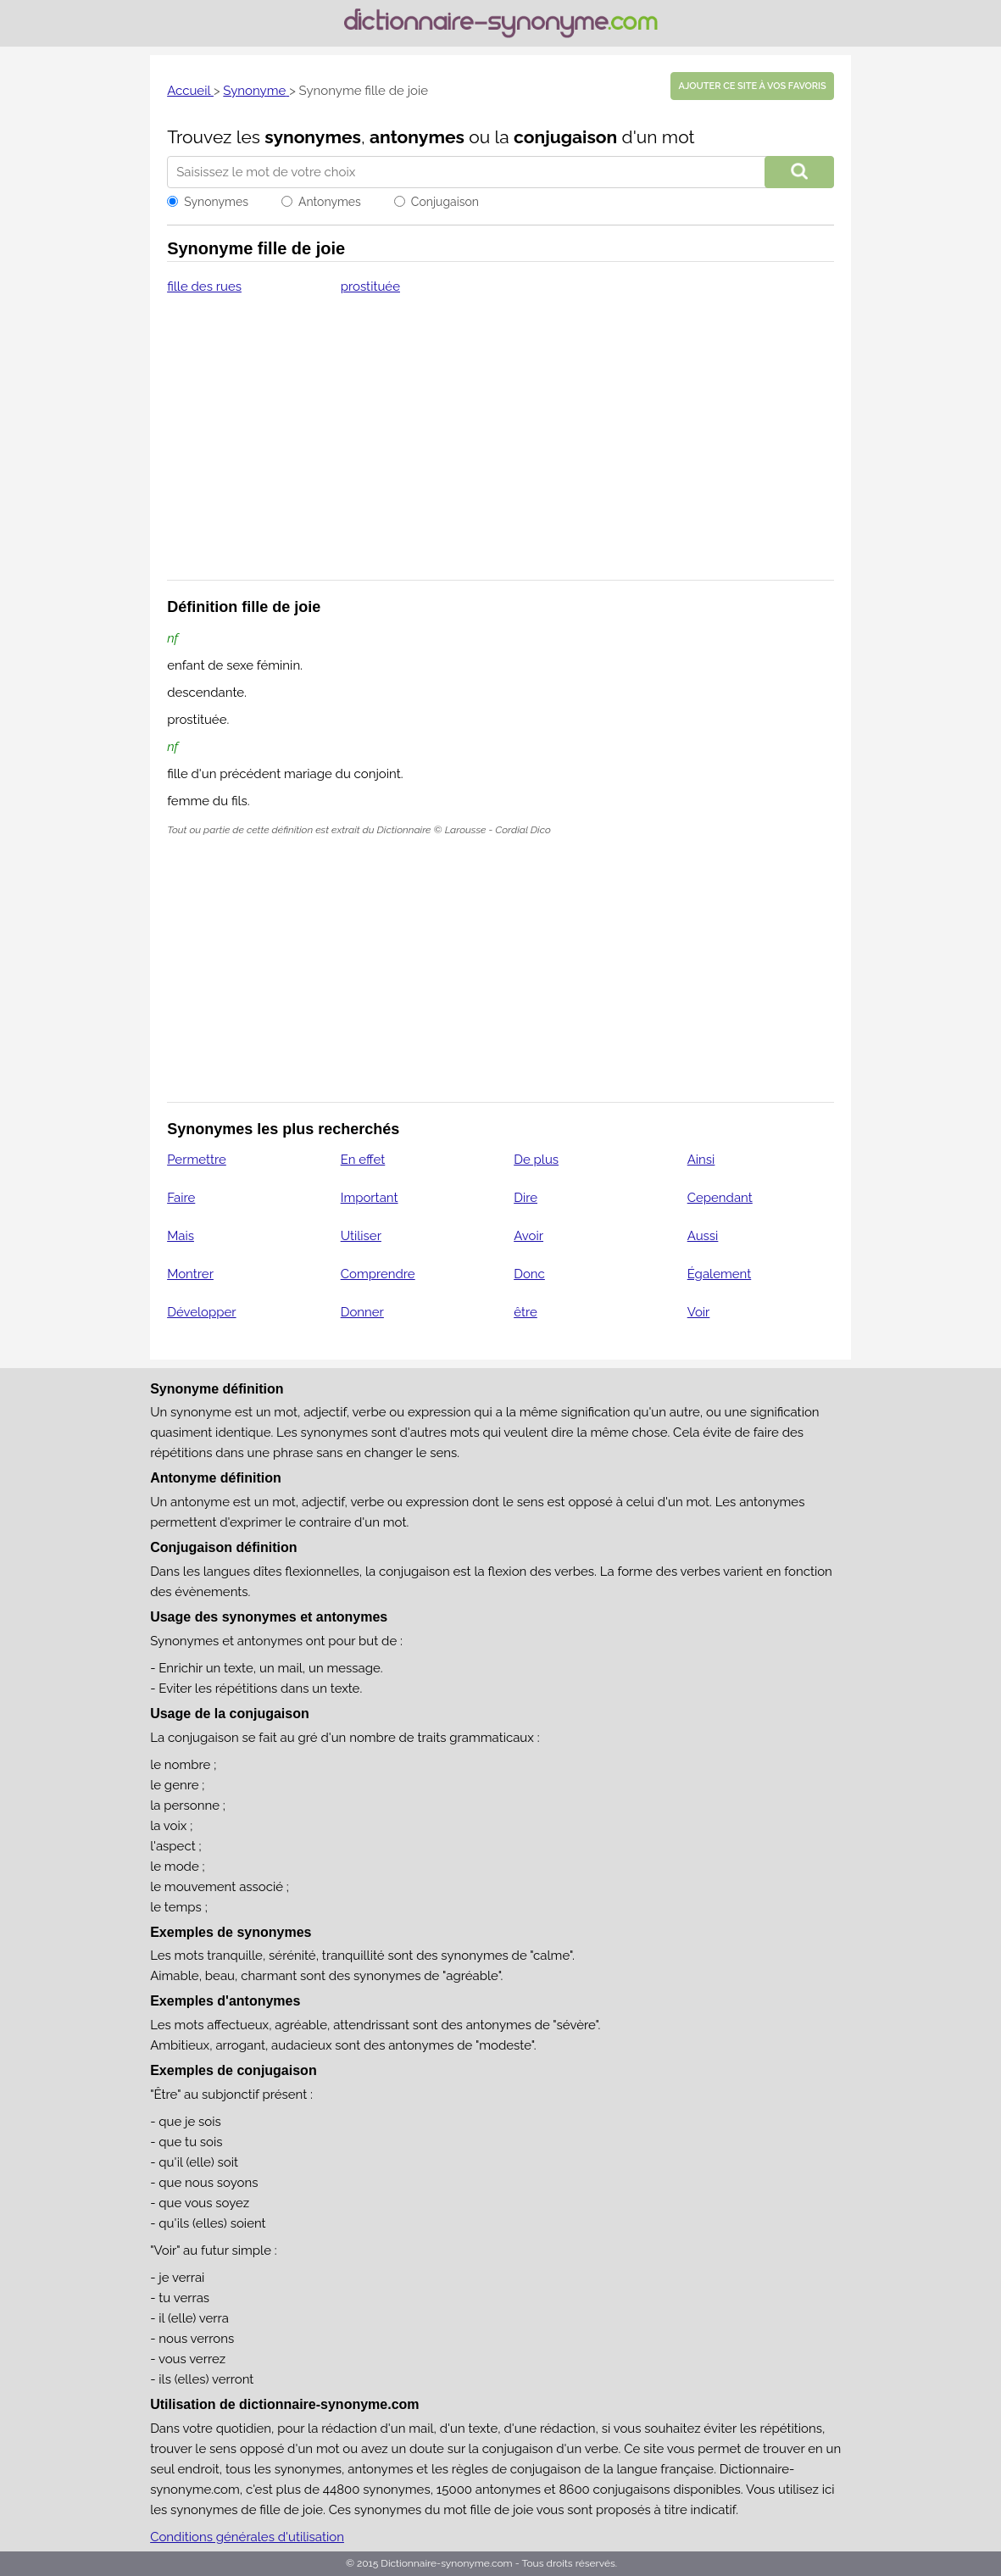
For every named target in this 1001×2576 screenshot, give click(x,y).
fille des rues (204, 286)
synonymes (312, 136)
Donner (362, 1312)
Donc (529, 1274)
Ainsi (701, 1159)
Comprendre (378, 1274)
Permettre (196, 1159)
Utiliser (361, 1235)
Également (719, 1274)
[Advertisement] (500, 448)
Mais (180, 1235)
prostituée (370, 286)
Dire (525, 1197)
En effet (363, 1159)
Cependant (720, 1197)
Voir (698, 1312)
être (525, 1312)
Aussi (703, 1235)
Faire (181, 1197)
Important (369, 1197)
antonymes (417, 136)
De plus (536, 1159)
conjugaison (565, 136)
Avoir (528, 1235)
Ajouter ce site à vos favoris (752, 86)
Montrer (190, 1274)
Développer (201, 1312)
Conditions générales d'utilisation (247, 2537)
